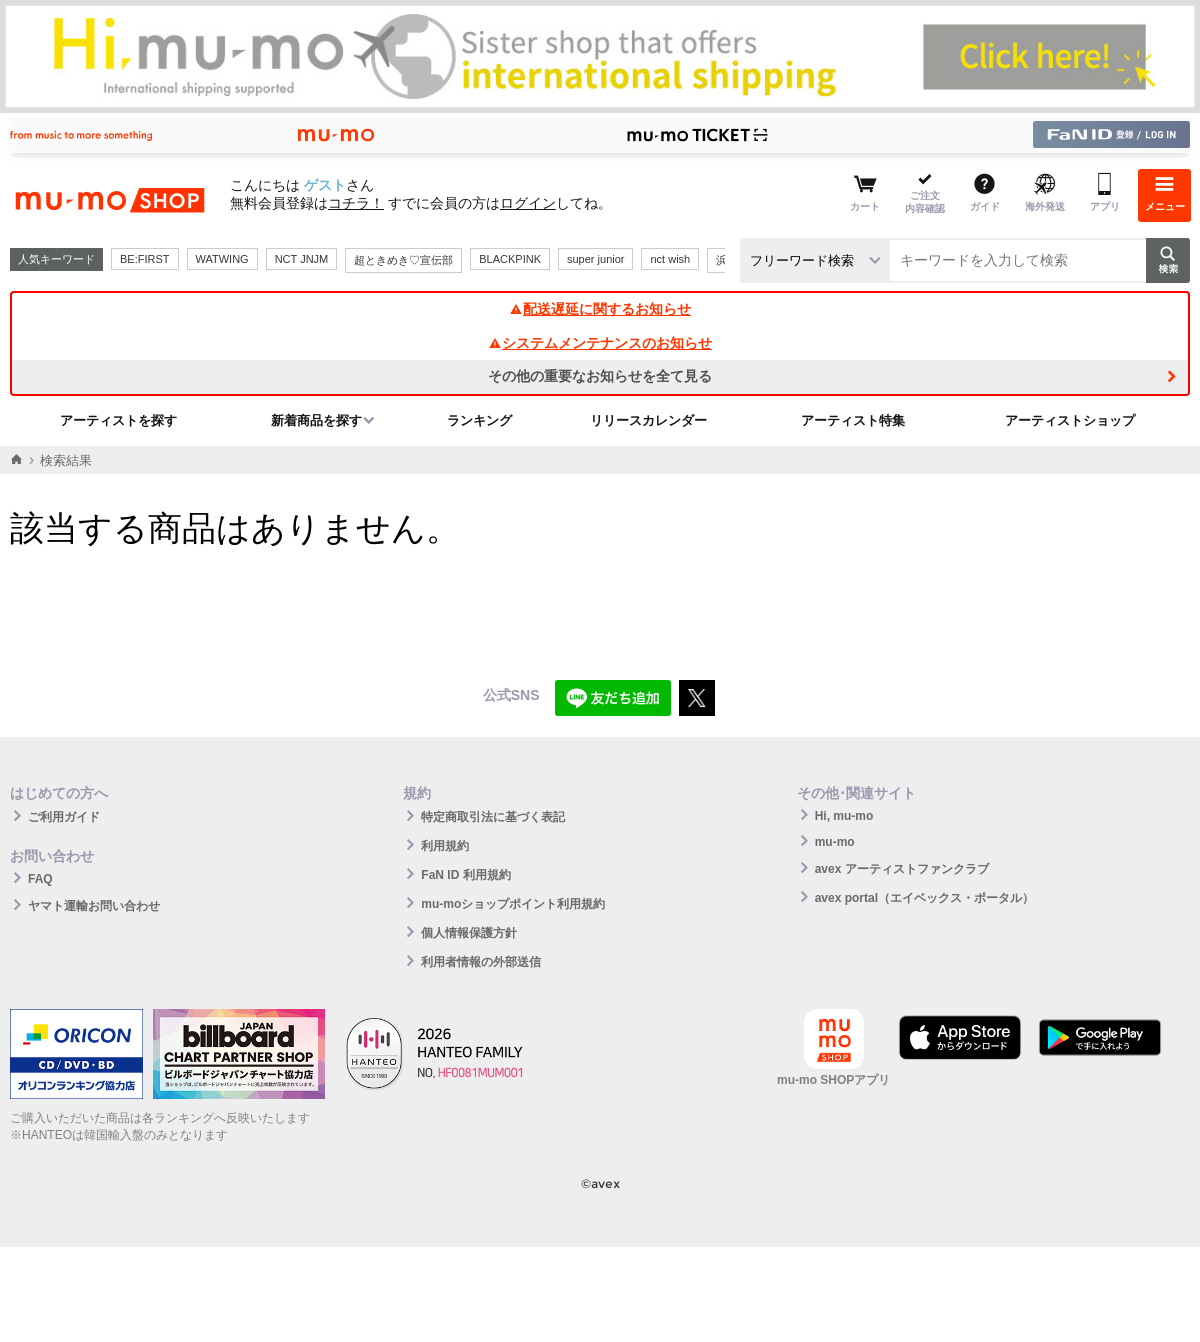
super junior (595, 259)
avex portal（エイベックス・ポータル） (924, 898)
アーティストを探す (118, 420)
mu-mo (835, 842)
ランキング (479, 420)
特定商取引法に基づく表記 (493, 817)
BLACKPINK (510, 259)
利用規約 (445, 846)
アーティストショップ (1070, 420)
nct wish (670, 259)
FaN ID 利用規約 (465, 875)
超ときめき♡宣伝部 (403, 260)
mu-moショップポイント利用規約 (513, 904)
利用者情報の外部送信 (481, 962)
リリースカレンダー (648, 420)
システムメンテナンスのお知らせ (600, 343)
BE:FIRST (145, 259)
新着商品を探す (316, 420)
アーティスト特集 (853, 420)
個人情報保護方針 (469, 933)
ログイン (528, 203)
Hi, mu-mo (844, 816)
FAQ (40, 879)
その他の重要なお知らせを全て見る (600, 376)
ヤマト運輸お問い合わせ (94, 906)
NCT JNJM (302, 259)
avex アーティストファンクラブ (902, 869)
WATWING (222, 259)
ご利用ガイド (64, 817)
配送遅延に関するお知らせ (600, 309)
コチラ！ (356, 203)
